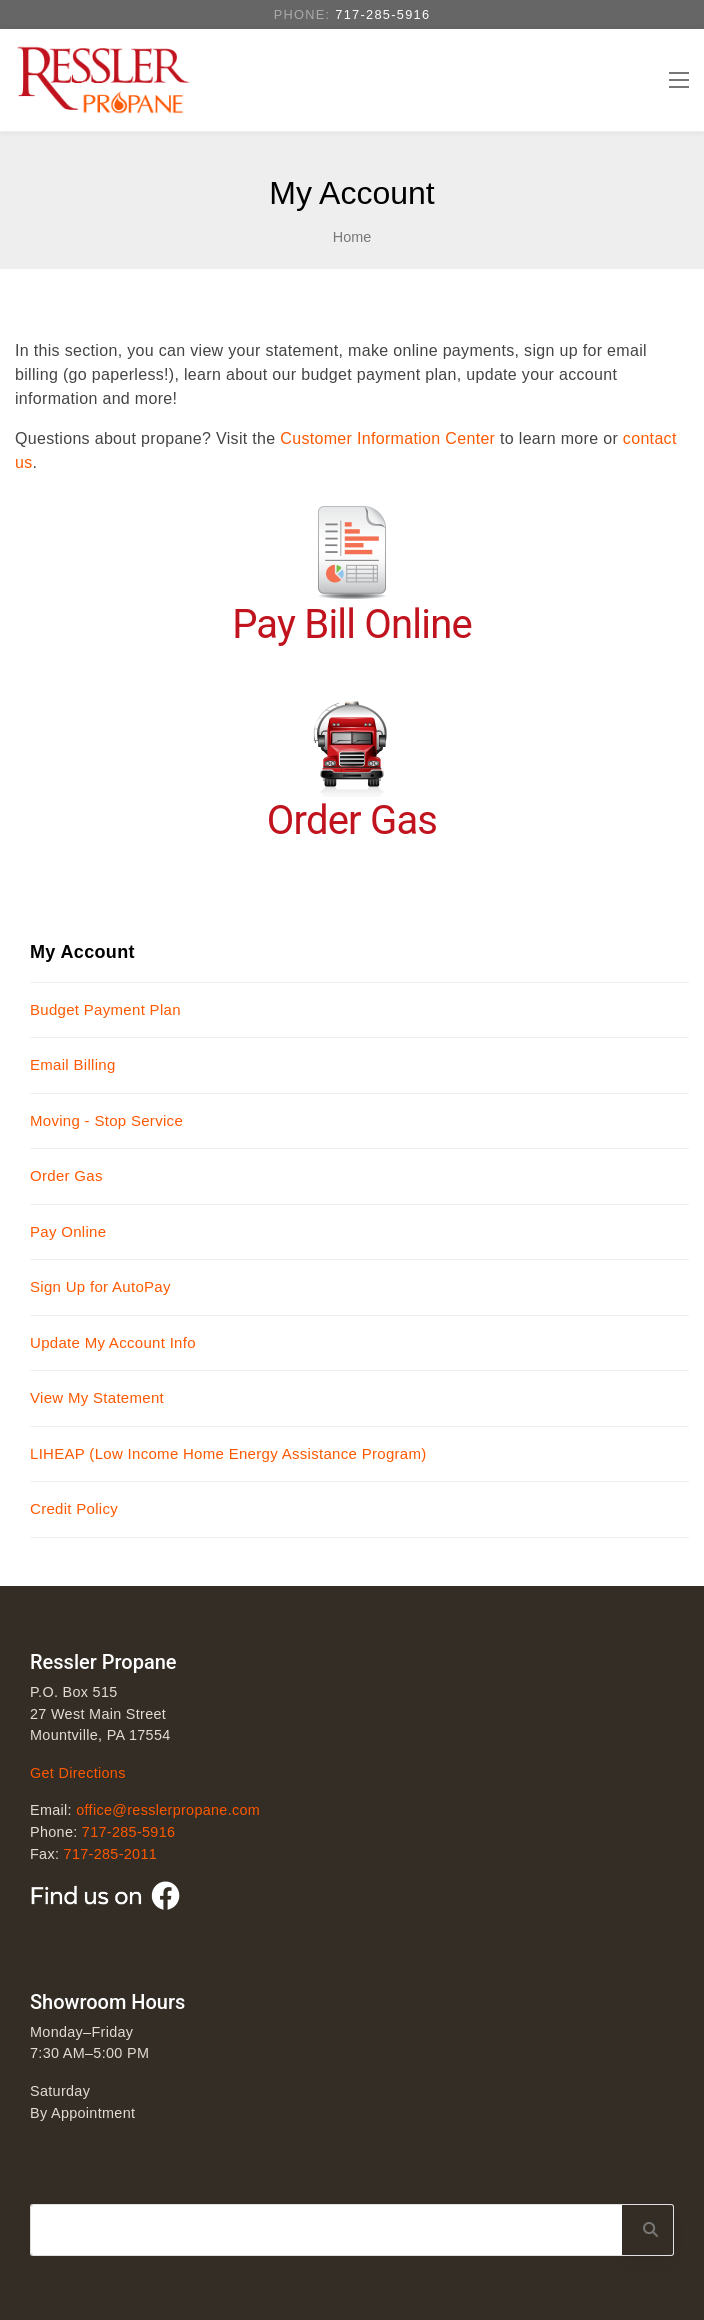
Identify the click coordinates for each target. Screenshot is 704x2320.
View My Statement (97, 1397)
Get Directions (78, 1773)
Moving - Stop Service (106, 1120)
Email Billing (73, 1064)
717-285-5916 (382, 14)
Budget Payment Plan (105, 1009)
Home (352, 237)
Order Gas (66, 1175)
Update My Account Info (113, 1342)
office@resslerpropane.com (168, 1810)
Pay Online (68, 1231)
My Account (82, 952)
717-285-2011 (110, 1854)
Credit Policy (74, 1508)
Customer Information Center (387, 438)
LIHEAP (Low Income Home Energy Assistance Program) (228, 1453)
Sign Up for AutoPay (100, 1286)
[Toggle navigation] (678, 80)
